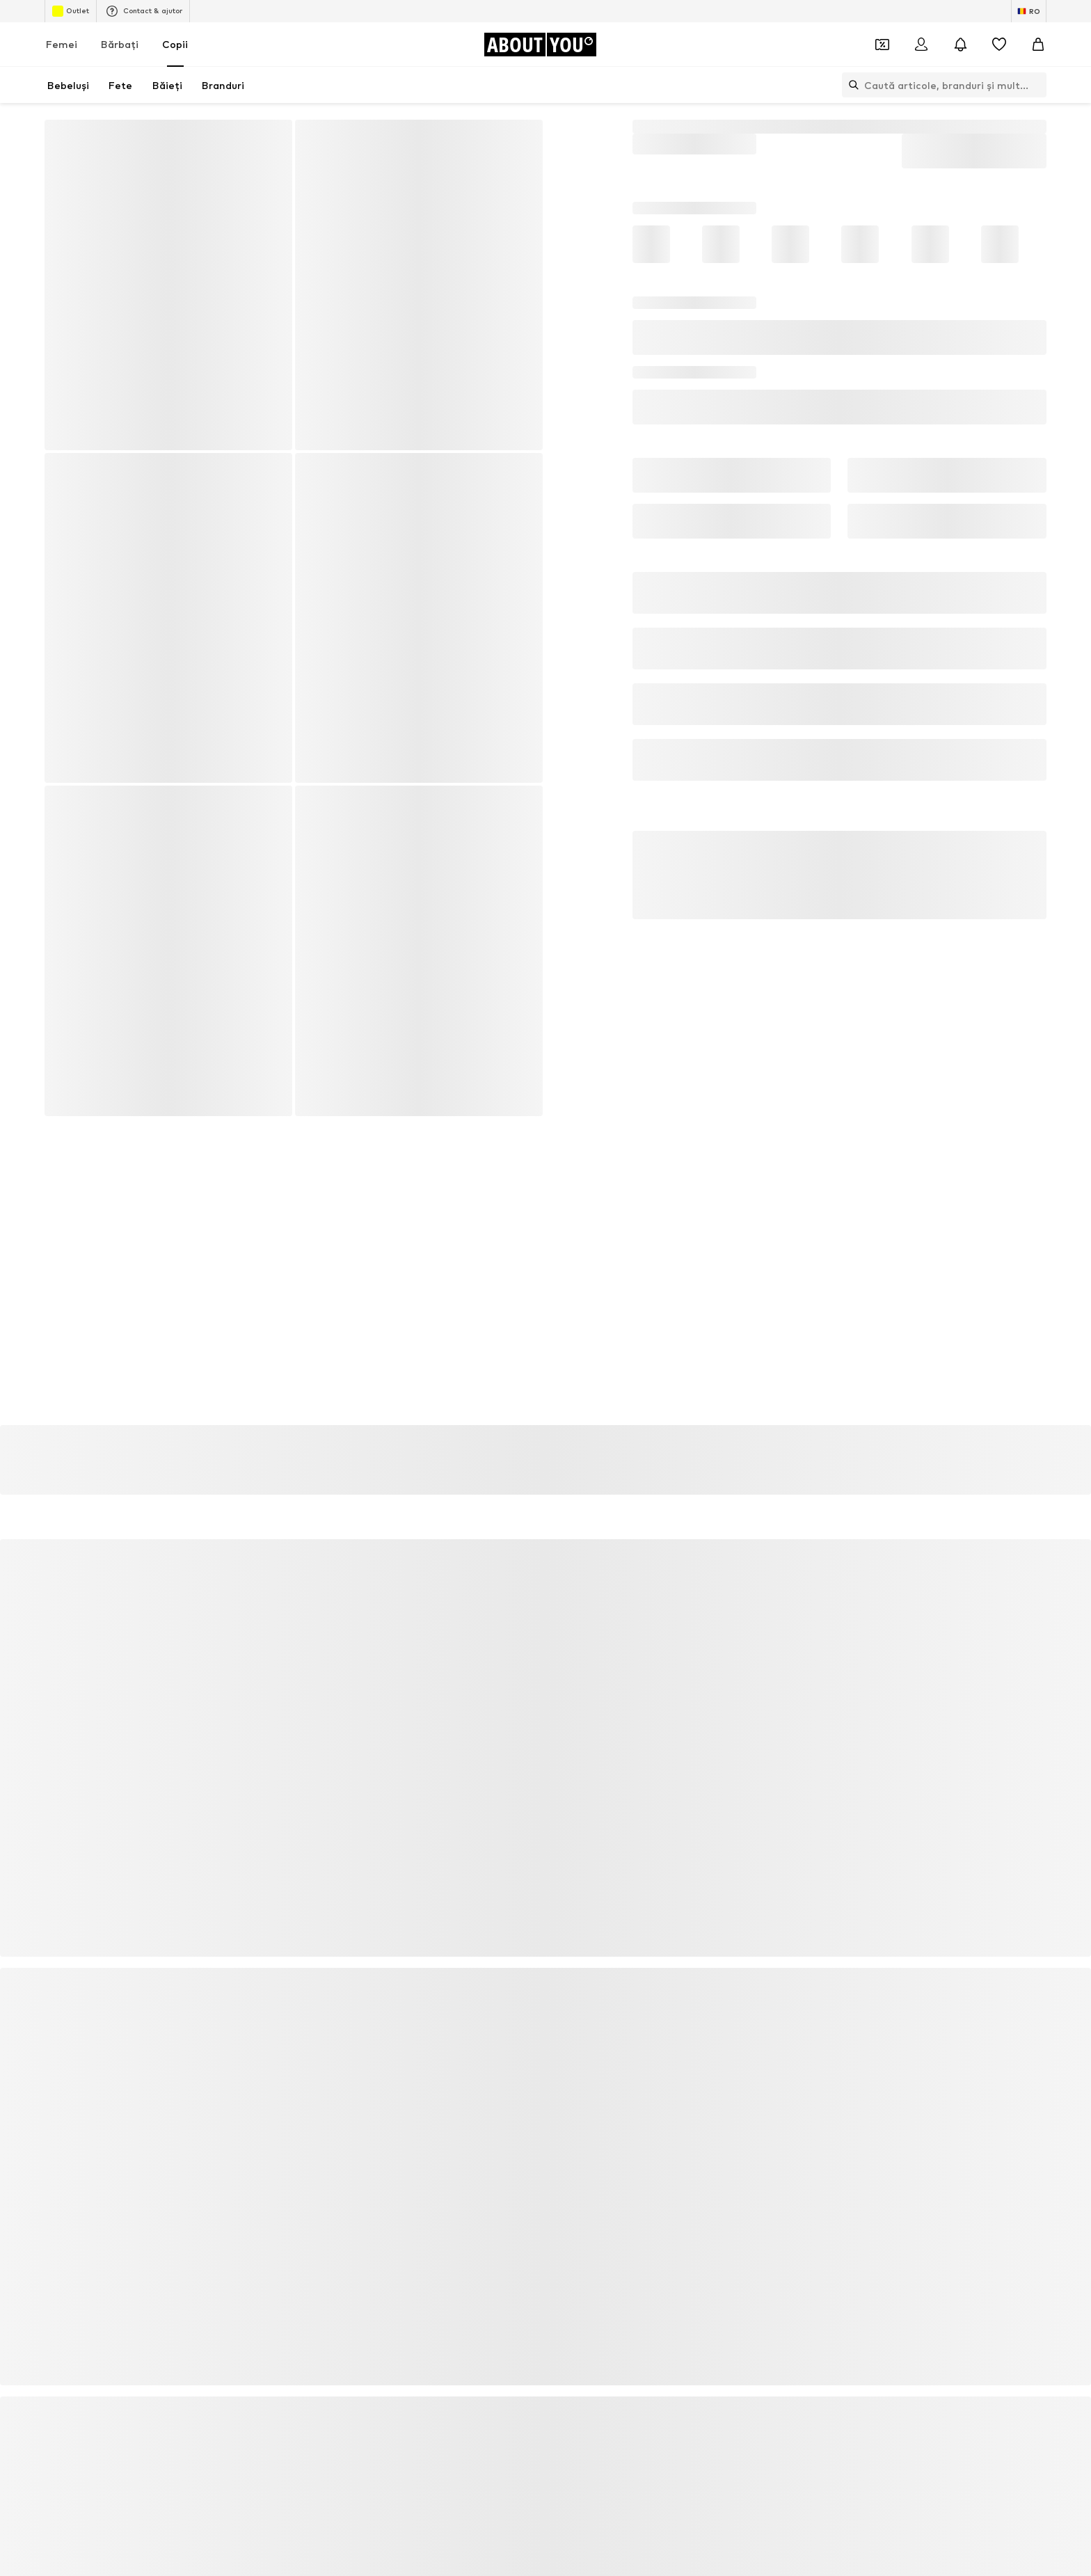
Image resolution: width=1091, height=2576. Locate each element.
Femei (61, 44)
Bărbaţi (119, 44)
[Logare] (921, 44)
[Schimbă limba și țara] (1029, 11)
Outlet (70, 11)
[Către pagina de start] (540, 44)
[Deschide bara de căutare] (850, 85)
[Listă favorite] (999, 44)
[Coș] (1038, 44)
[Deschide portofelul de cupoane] (882, 44)
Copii (175, 44)
